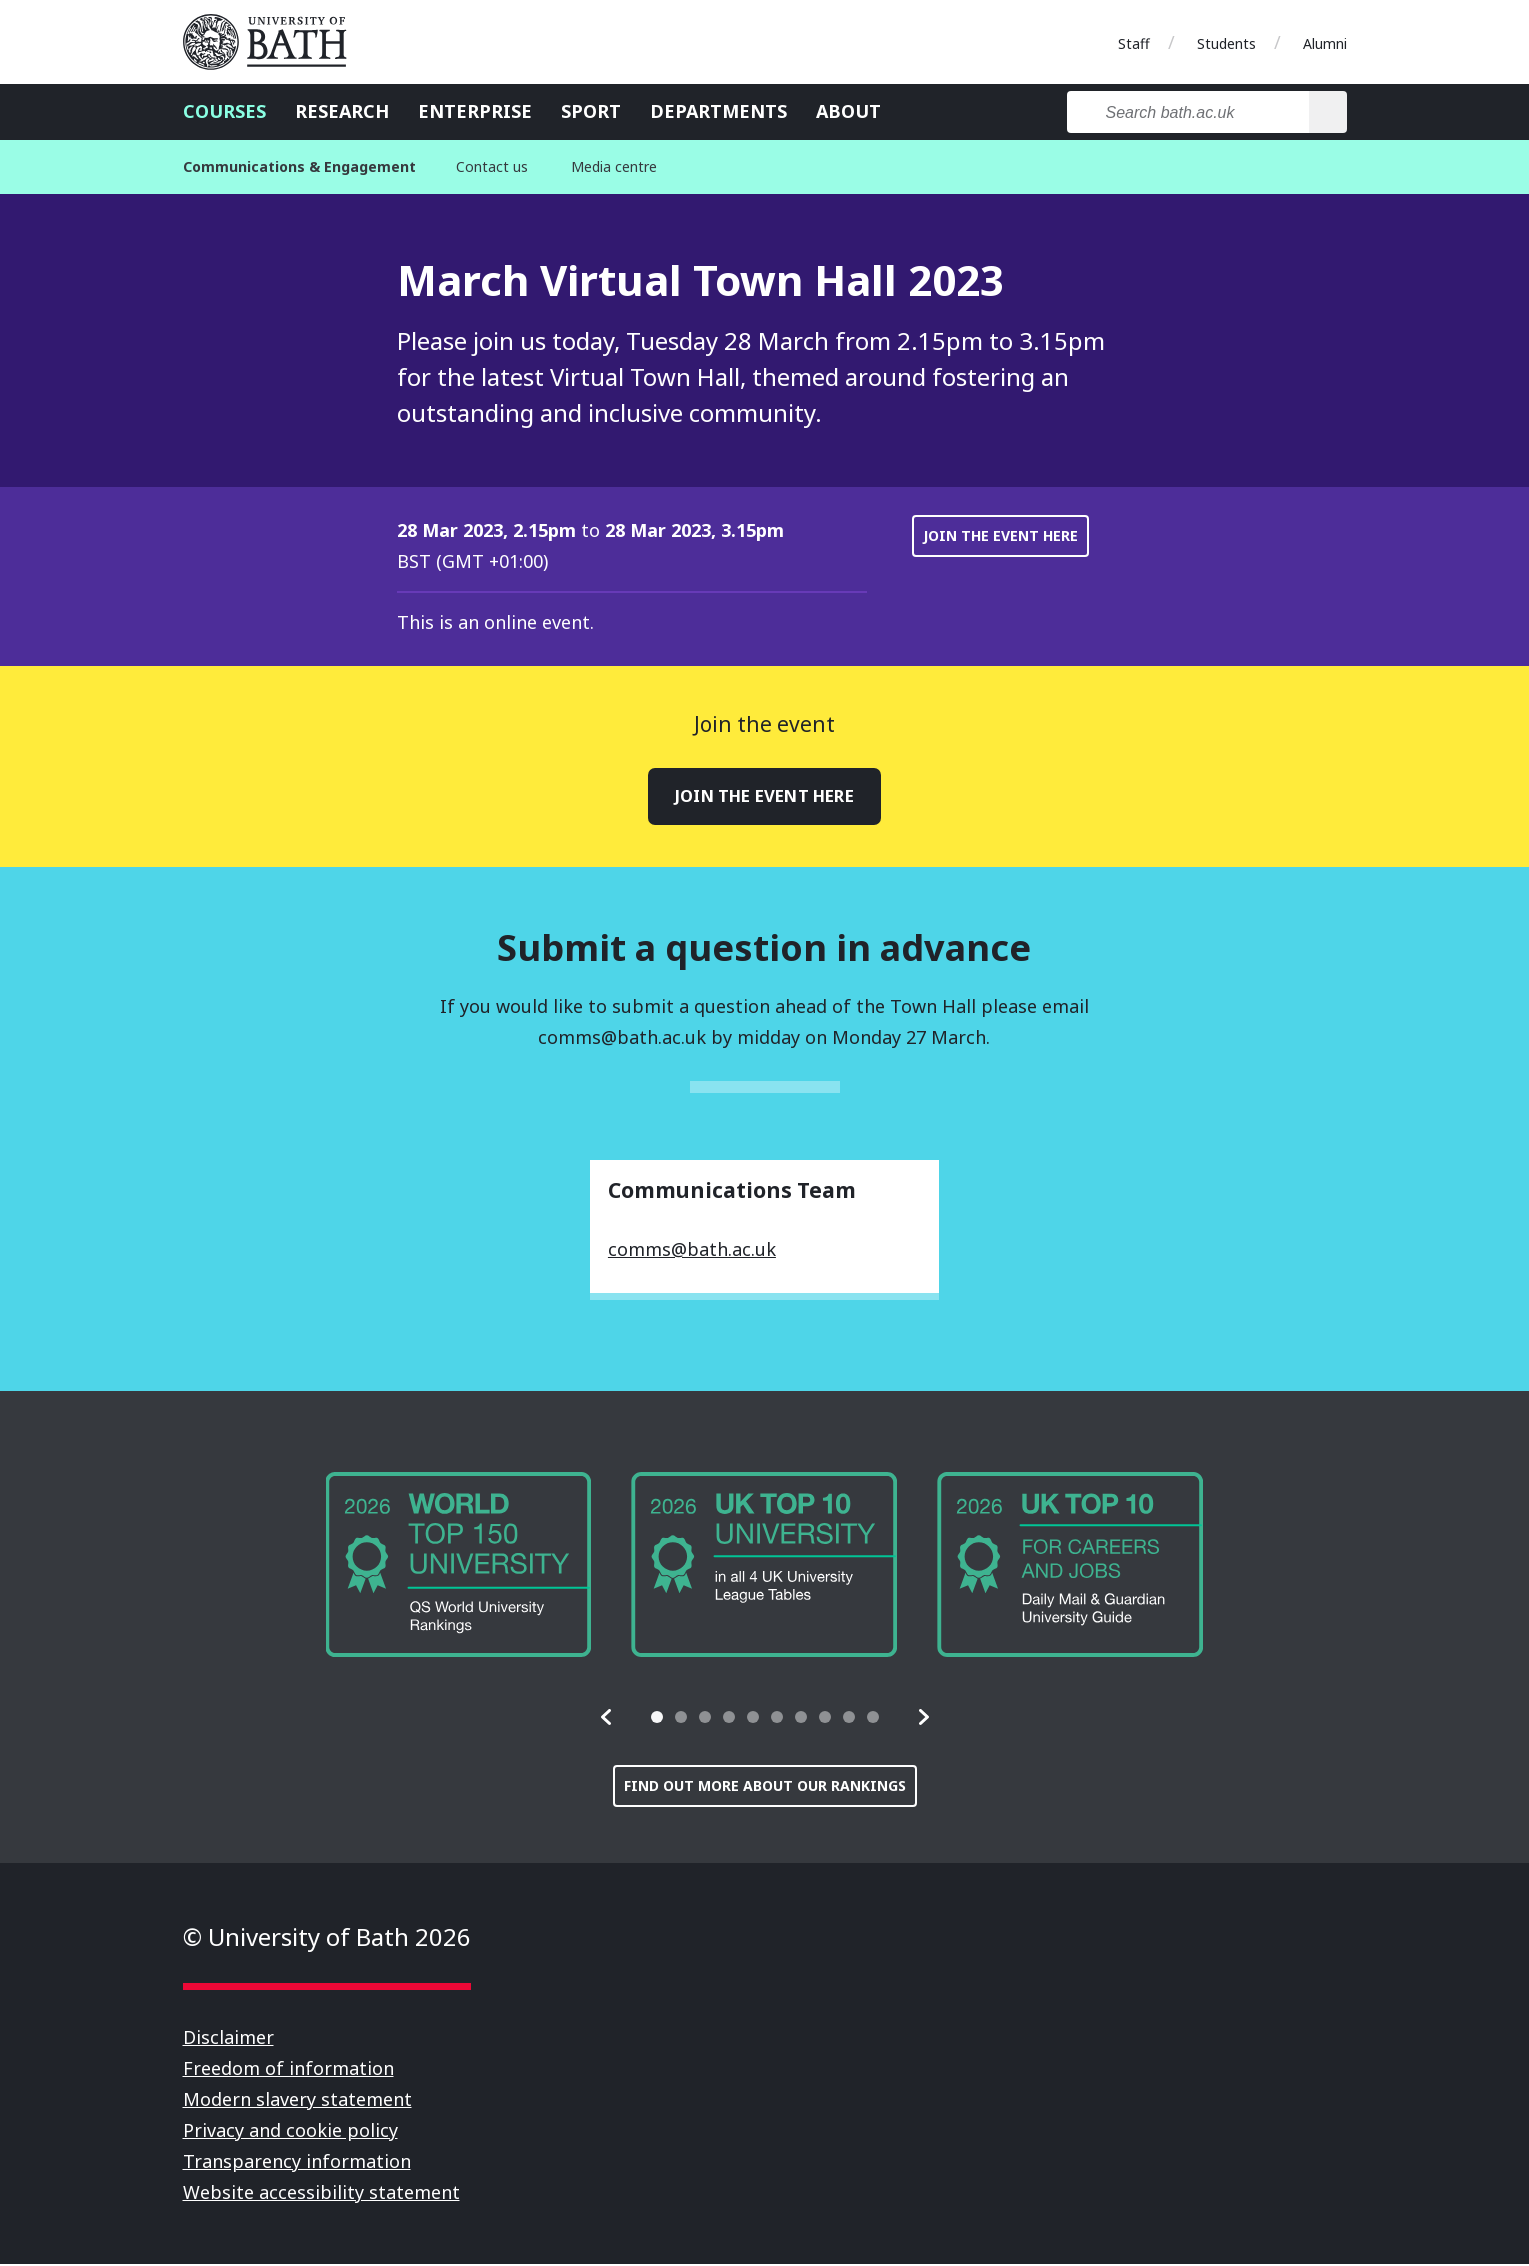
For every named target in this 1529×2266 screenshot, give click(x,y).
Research (342, 111)
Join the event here (1000, 535)
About (848, 111)
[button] (607, 1719)
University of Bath (273, 42)
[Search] (1327, 112)
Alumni (1325, 43)
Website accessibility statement (321, 2194)
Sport (591, 111)
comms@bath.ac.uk (692, 1251)
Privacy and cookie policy (290, 2132)
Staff (1134, 43)
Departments (718, 111)
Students (1226, 43)
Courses (224, 111)
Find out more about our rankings (765, 1787)
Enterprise (475, 111)
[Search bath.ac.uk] (1188, 112)
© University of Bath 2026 (327, 1938)
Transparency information (297, 2163)
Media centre (614, 166)
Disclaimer (228, 2039)
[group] (459, 1567)
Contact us (492, 166)
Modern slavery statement (297, 2101)
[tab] (657, 1719)
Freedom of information (288, 2070)
